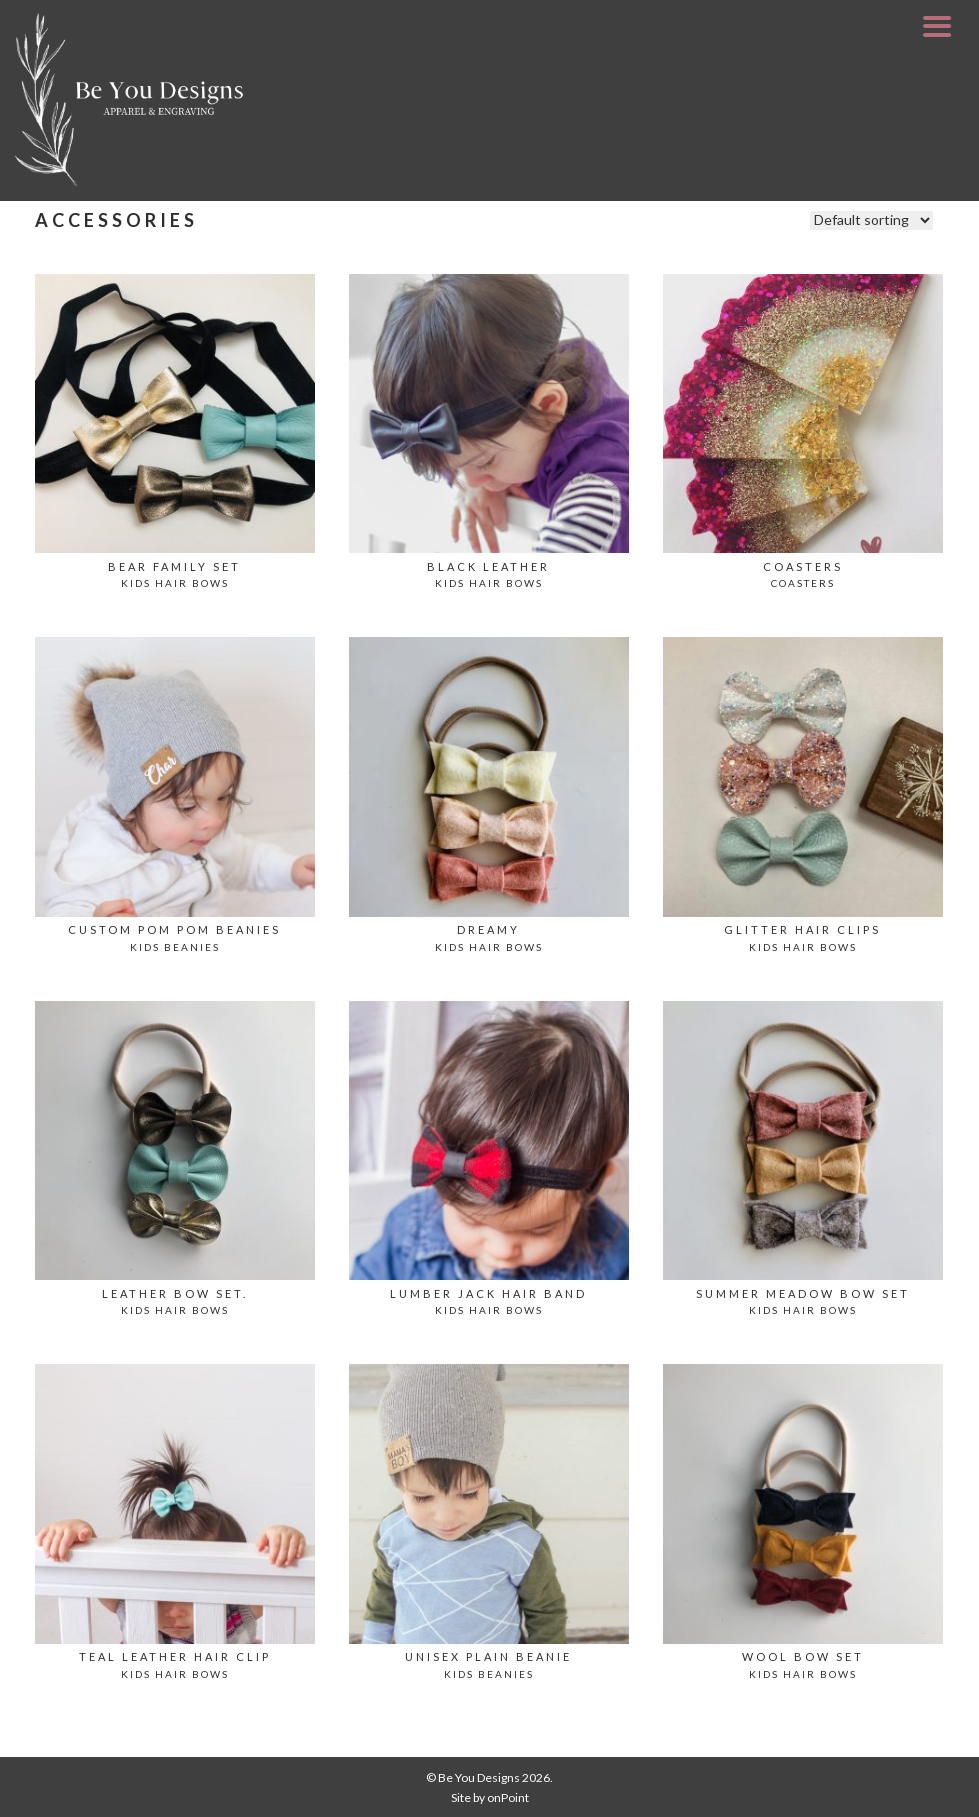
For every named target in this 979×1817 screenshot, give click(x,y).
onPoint (508, 1797)
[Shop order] (871, 220)
